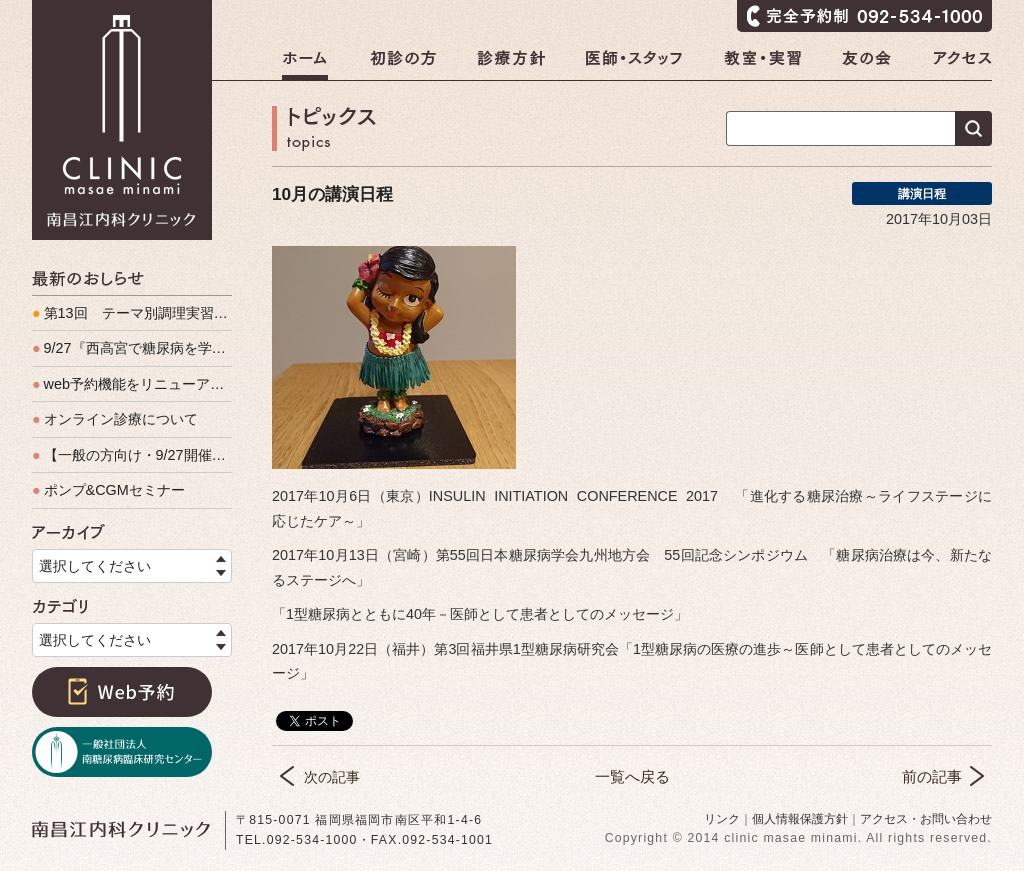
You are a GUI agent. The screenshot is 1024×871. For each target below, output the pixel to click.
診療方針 (511, 65)
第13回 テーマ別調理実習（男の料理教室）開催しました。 (132, 313)
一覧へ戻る (632, 776)
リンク (722, 819)
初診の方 (403, 65)
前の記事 (932, 776)
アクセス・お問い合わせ (926, 819)
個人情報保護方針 (800, 819)
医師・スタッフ (634, 65)
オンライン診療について (115, 419)
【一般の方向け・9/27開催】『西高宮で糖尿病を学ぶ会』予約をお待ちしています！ (132, 455)
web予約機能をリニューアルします (132, 384)
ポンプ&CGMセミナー (108, 490)
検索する (973, 128)
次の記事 (332, 777)
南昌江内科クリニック (122, 120)
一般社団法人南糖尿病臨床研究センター (122, 752)
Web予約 (122, 692)
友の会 (867, 65)
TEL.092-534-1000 (297, 840)
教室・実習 (762, 65)
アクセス (962, 65)
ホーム (305, 65)
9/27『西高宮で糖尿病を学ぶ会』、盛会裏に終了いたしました (132, 348)
